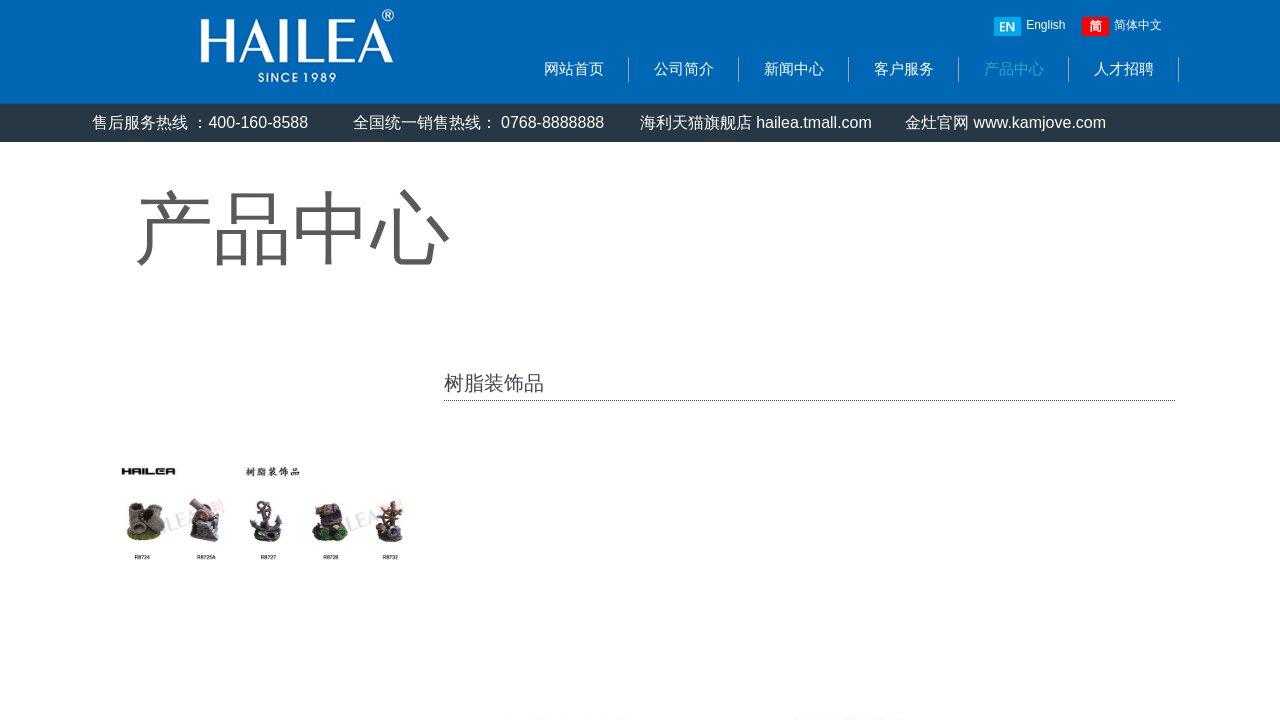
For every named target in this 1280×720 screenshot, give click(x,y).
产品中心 (1014, 69)
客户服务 (904, 69)
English (1029, 26)
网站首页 (574, 69)
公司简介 (684, 69)
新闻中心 (794, 69)
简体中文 (1122, 26)
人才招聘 (1124, 69)
